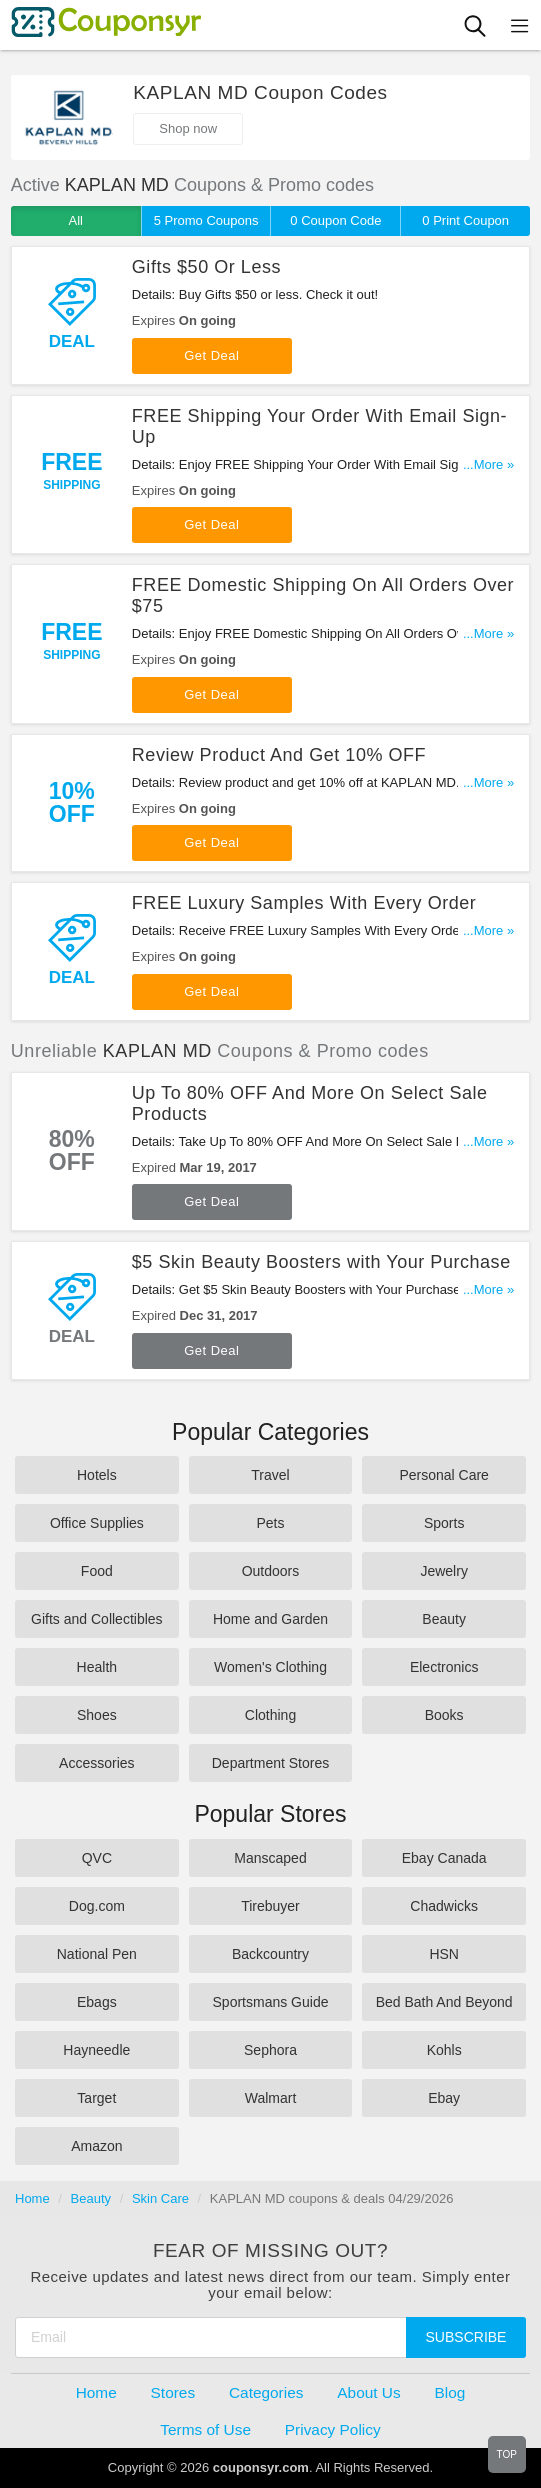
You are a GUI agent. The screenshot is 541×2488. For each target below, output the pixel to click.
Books (444, 1715)
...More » (488, 464)
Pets (270, 1523)
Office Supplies (97, 1523)
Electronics (444, 1667)
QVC (97, 1858)
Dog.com (97, 1906)
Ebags (97, 2002)
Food (97, 1571)
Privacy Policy (333, 2429)
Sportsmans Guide (271, 2002)
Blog (450, 2392)
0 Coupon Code (335, 220)
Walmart (271, 2098)
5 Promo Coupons (206, 220)
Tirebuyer (270, 1906)
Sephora (270, 2050)
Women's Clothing (270, 1667)
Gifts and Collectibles (97, 1619)
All (76, 220)
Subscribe (466, 2337)
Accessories (96, 1763)
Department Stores (271, 1763)
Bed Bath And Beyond (444, 2002)
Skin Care (160, 2198)
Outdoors (271, 1571)
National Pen (97, 1954)
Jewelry (443, 1571)
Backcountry (270, 1954)
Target (96, 2098)
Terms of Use (205, 2429)
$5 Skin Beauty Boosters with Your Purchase (321, 1262)
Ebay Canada (444, 1858)
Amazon (96, 2146)
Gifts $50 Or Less (206, 267)
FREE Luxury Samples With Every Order (304, 903)
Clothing (270, 1715)
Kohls (444, 2050)
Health (97, 1667)
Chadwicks (444, 1906)
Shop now (188, 128)
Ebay (444, 2098)
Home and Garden (270, 1619)
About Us (368, 2392)
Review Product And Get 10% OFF (279, 755)
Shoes (97, 1715)
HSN (444, 1954)
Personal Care (444, 1475)
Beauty (444, 1619)
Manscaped (270, 1858)
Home (32, 2198)
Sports (444, 1523)
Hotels (97, 1475)
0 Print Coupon (465, 220)
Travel (270, 1475)
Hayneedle (96, 2050)
